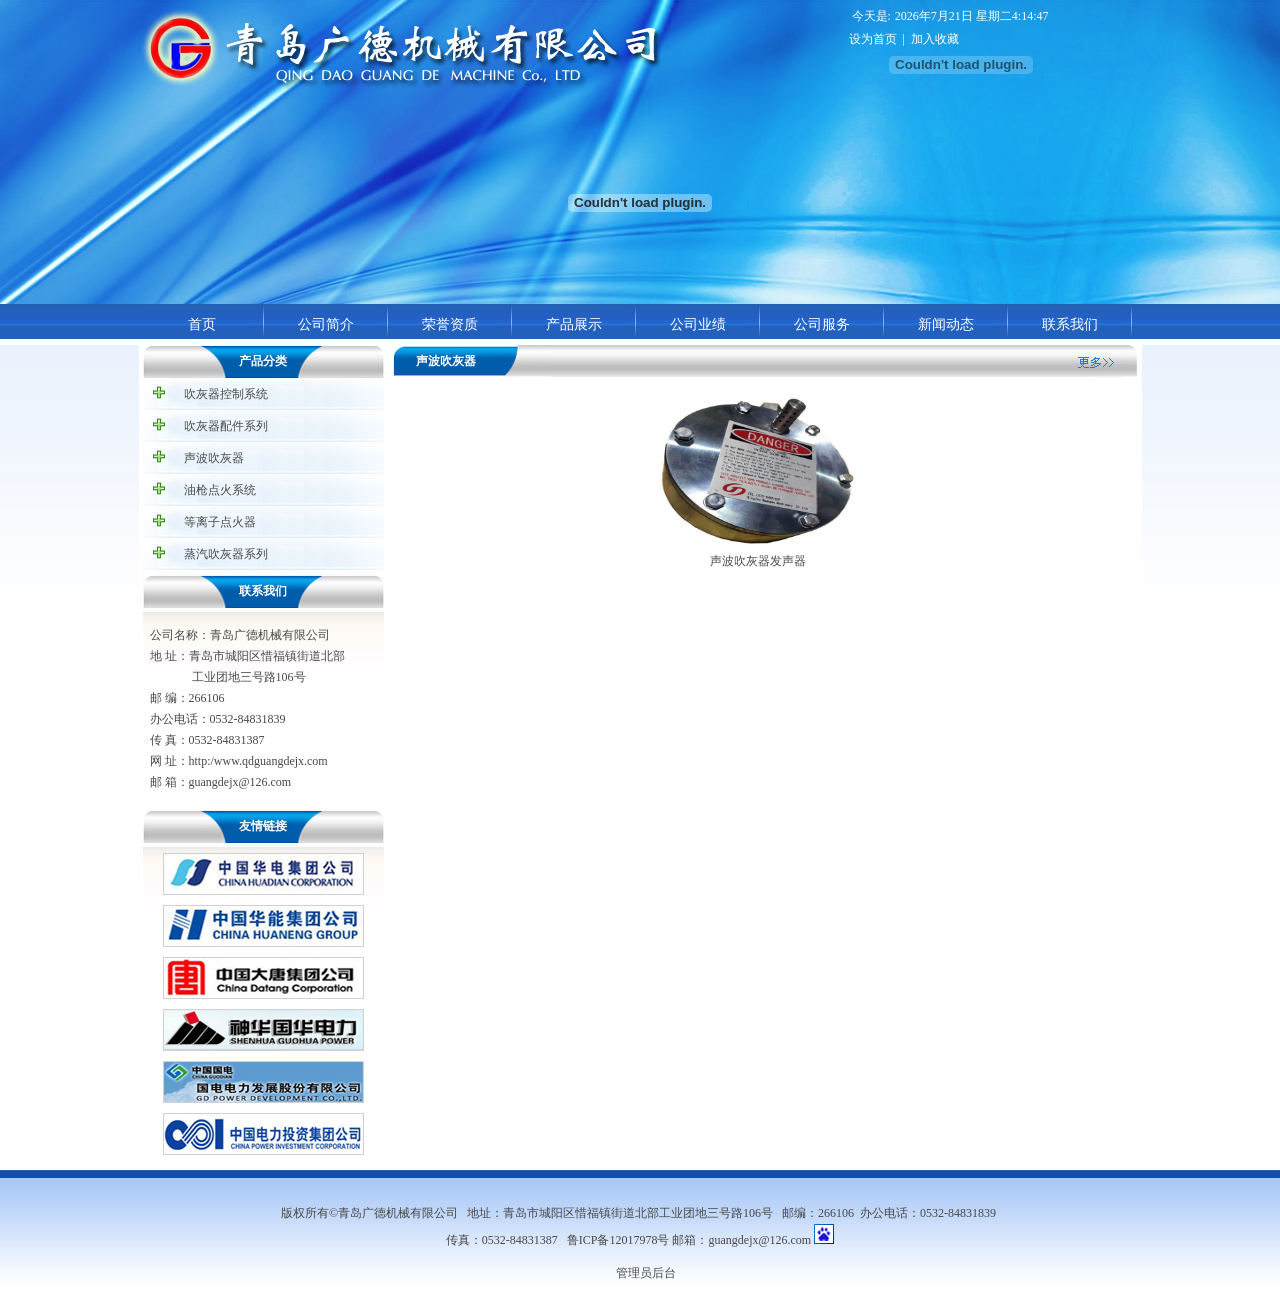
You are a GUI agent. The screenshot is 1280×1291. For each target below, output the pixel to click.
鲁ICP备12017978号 (618, 1240)
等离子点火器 (220, 522)
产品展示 (574, 324)
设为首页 (873, 39)
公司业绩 (698, 324)
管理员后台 (646, 1273)
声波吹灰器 (214, 458)
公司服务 (822, 324)
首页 (202, 324)
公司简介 (326, 324)
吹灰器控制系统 (226, 394)
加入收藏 (935, 39)
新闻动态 (946, 324)
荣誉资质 (450, 324)
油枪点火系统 (220, 490)
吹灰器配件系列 (226, 426)
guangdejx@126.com (759, 1240)
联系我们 (1070, 324)
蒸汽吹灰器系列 (226, 554)
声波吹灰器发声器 (758, 561)
